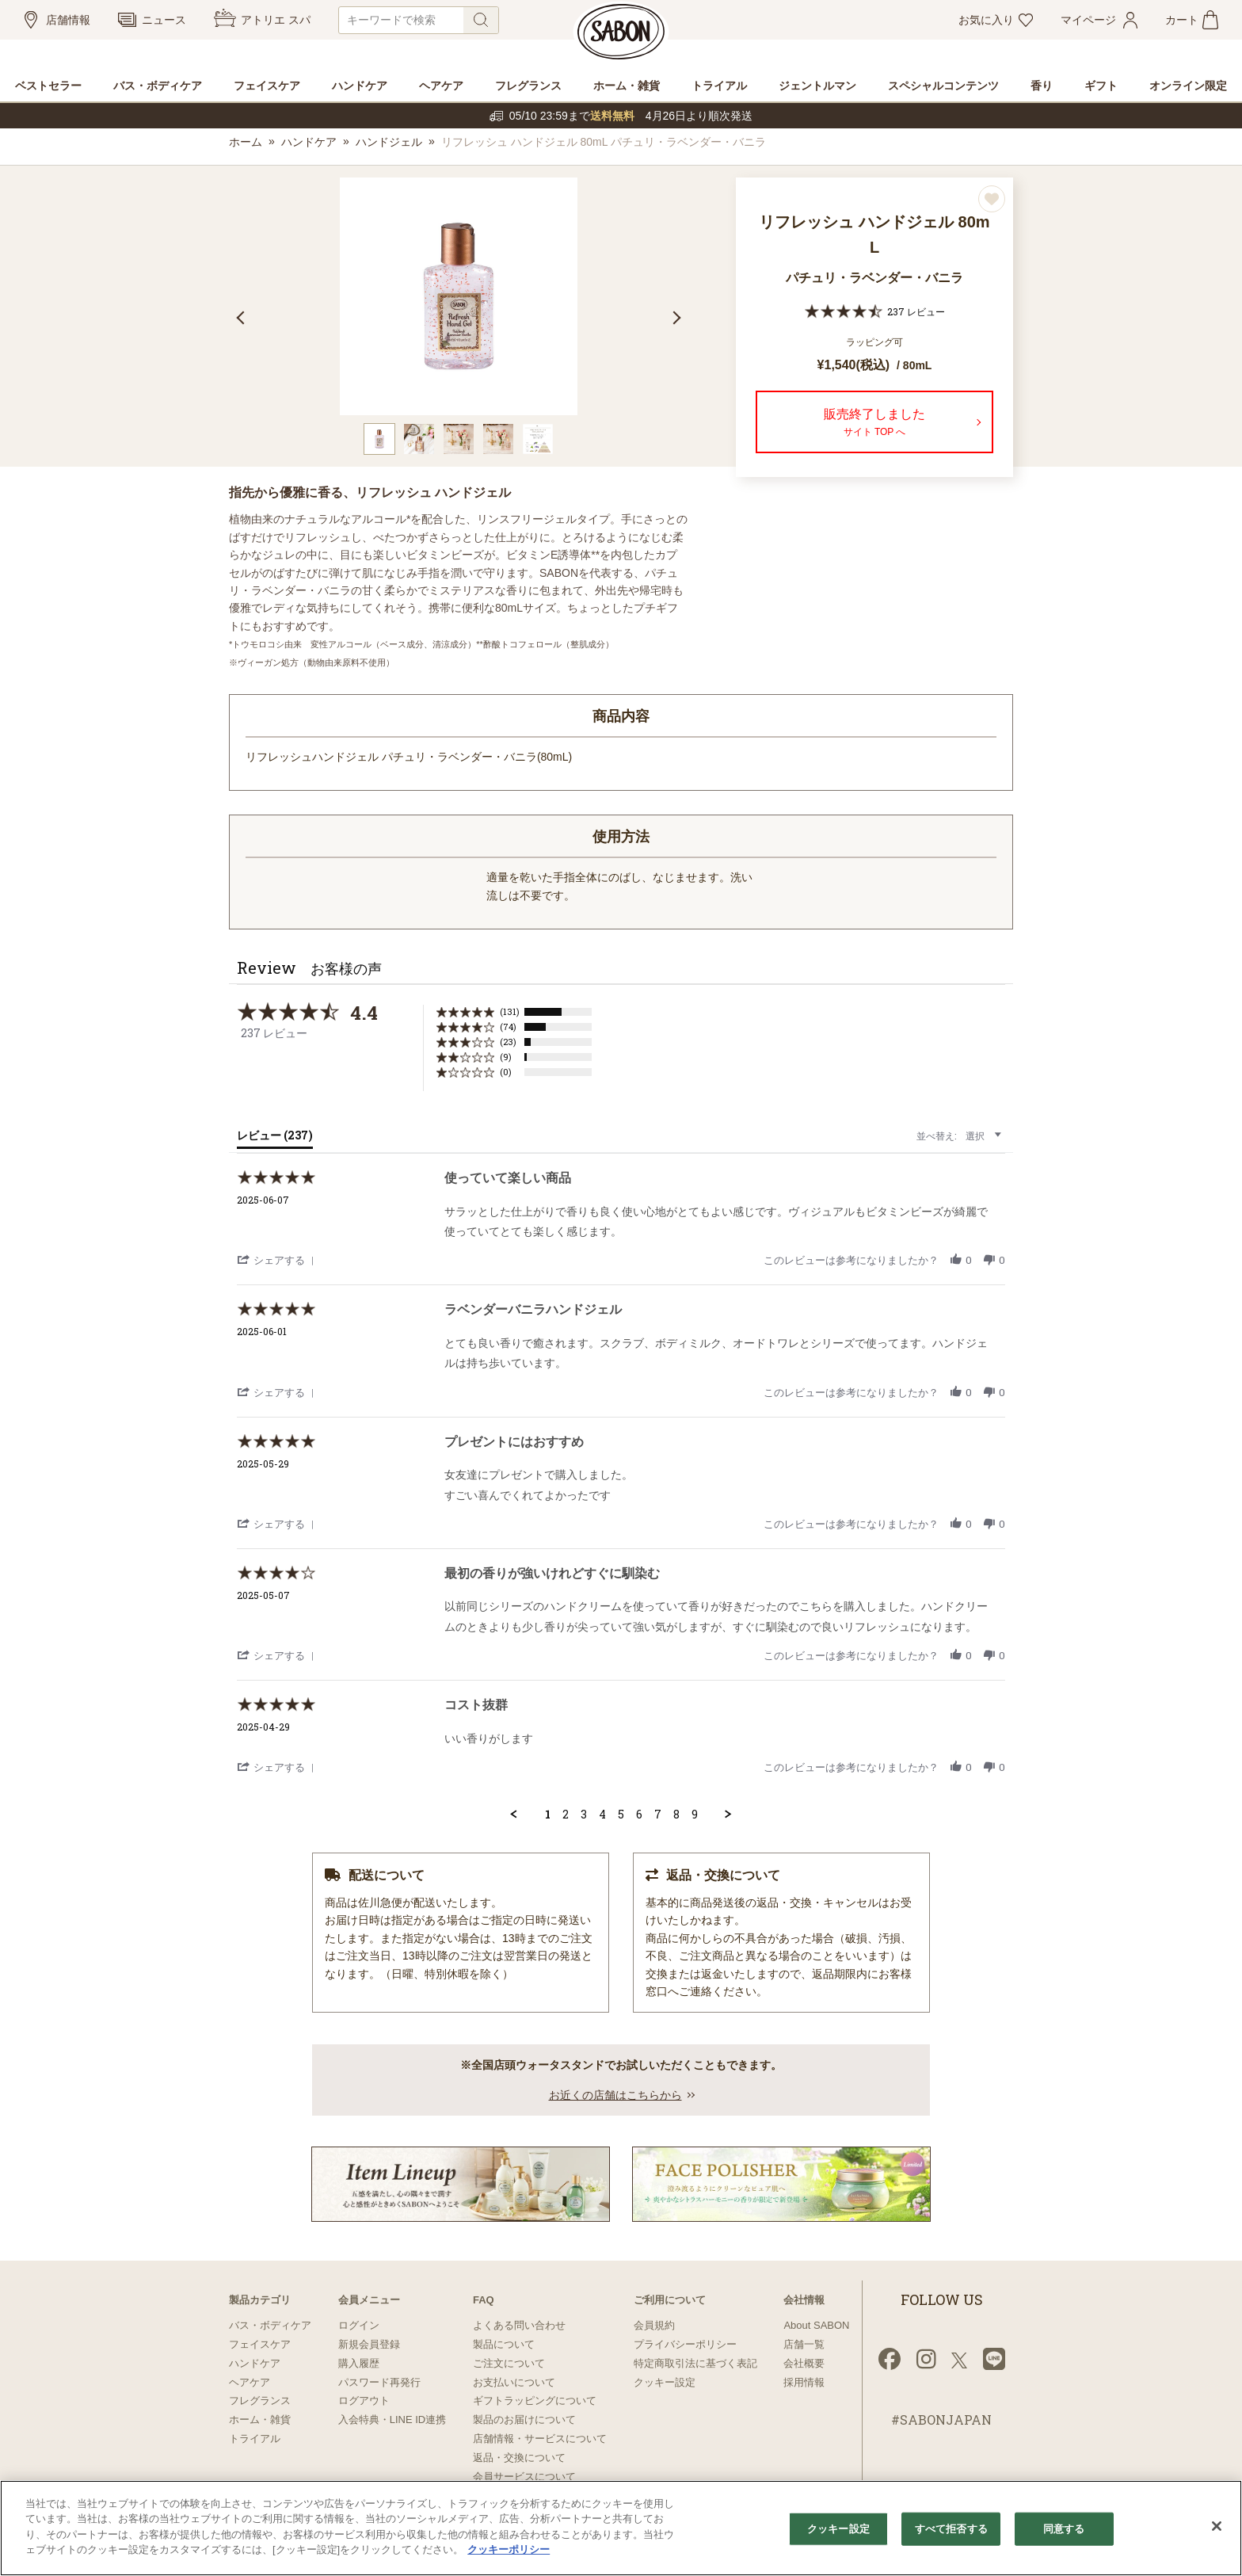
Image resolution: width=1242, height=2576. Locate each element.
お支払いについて (514, 2382)
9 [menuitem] (694, 1814)
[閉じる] (1216, 2526)
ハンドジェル (389, 141)
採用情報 (804, 2382)
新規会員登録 (369, 2344)
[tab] (275, 1138)
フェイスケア (260, 2344)
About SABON (816, 2325)
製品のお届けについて (524, 2419)
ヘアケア (249, 2382)
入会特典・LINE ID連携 (392, 2419)
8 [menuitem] (676, 1814)
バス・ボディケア (270, 2325)
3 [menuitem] (584, 1814)
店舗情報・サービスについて (540, 2438)
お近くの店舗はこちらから (615, 2095)
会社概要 (804, 2363)
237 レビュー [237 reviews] (916, 311)
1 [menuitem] (548, 1814)
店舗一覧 (804, 2344)
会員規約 (654, 2325)
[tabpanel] (458, 296)
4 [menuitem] (602, 1814)
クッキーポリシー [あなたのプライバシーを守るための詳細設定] (508, 2549)
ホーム (245, 141)
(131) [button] (510, 1011)
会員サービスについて (524, 2477)
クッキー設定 (664, 2382)
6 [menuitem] (639, 1814)
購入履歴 (358, 2363)
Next (674, 317)
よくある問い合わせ (519, 2325)
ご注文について (509, 2363)
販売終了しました (874, 423)
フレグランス (260, 2400)
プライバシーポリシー (685, 2344)
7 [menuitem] (657, 1814)
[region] (621, 2528)
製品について (504, 2344)
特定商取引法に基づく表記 (695, 2363)
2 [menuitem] (565, 1814)
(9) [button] (506, 1057)
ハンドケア (309, 141)
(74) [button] (508, 1026)
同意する (1064, 2529)
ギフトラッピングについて (534, 2400)
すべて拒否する (951, 2529)
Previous (243, 317)
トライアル (254, 2438)
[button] (278, 1259)
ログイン (358, 2325)
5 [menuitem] (621, 1814)
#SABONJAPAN (941, 2419)
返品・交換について (519, 2457)
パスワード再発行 (379, 2382)
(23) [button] (508, 1042)
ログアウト (364, 2400)
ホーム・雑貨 (260, 2419)
